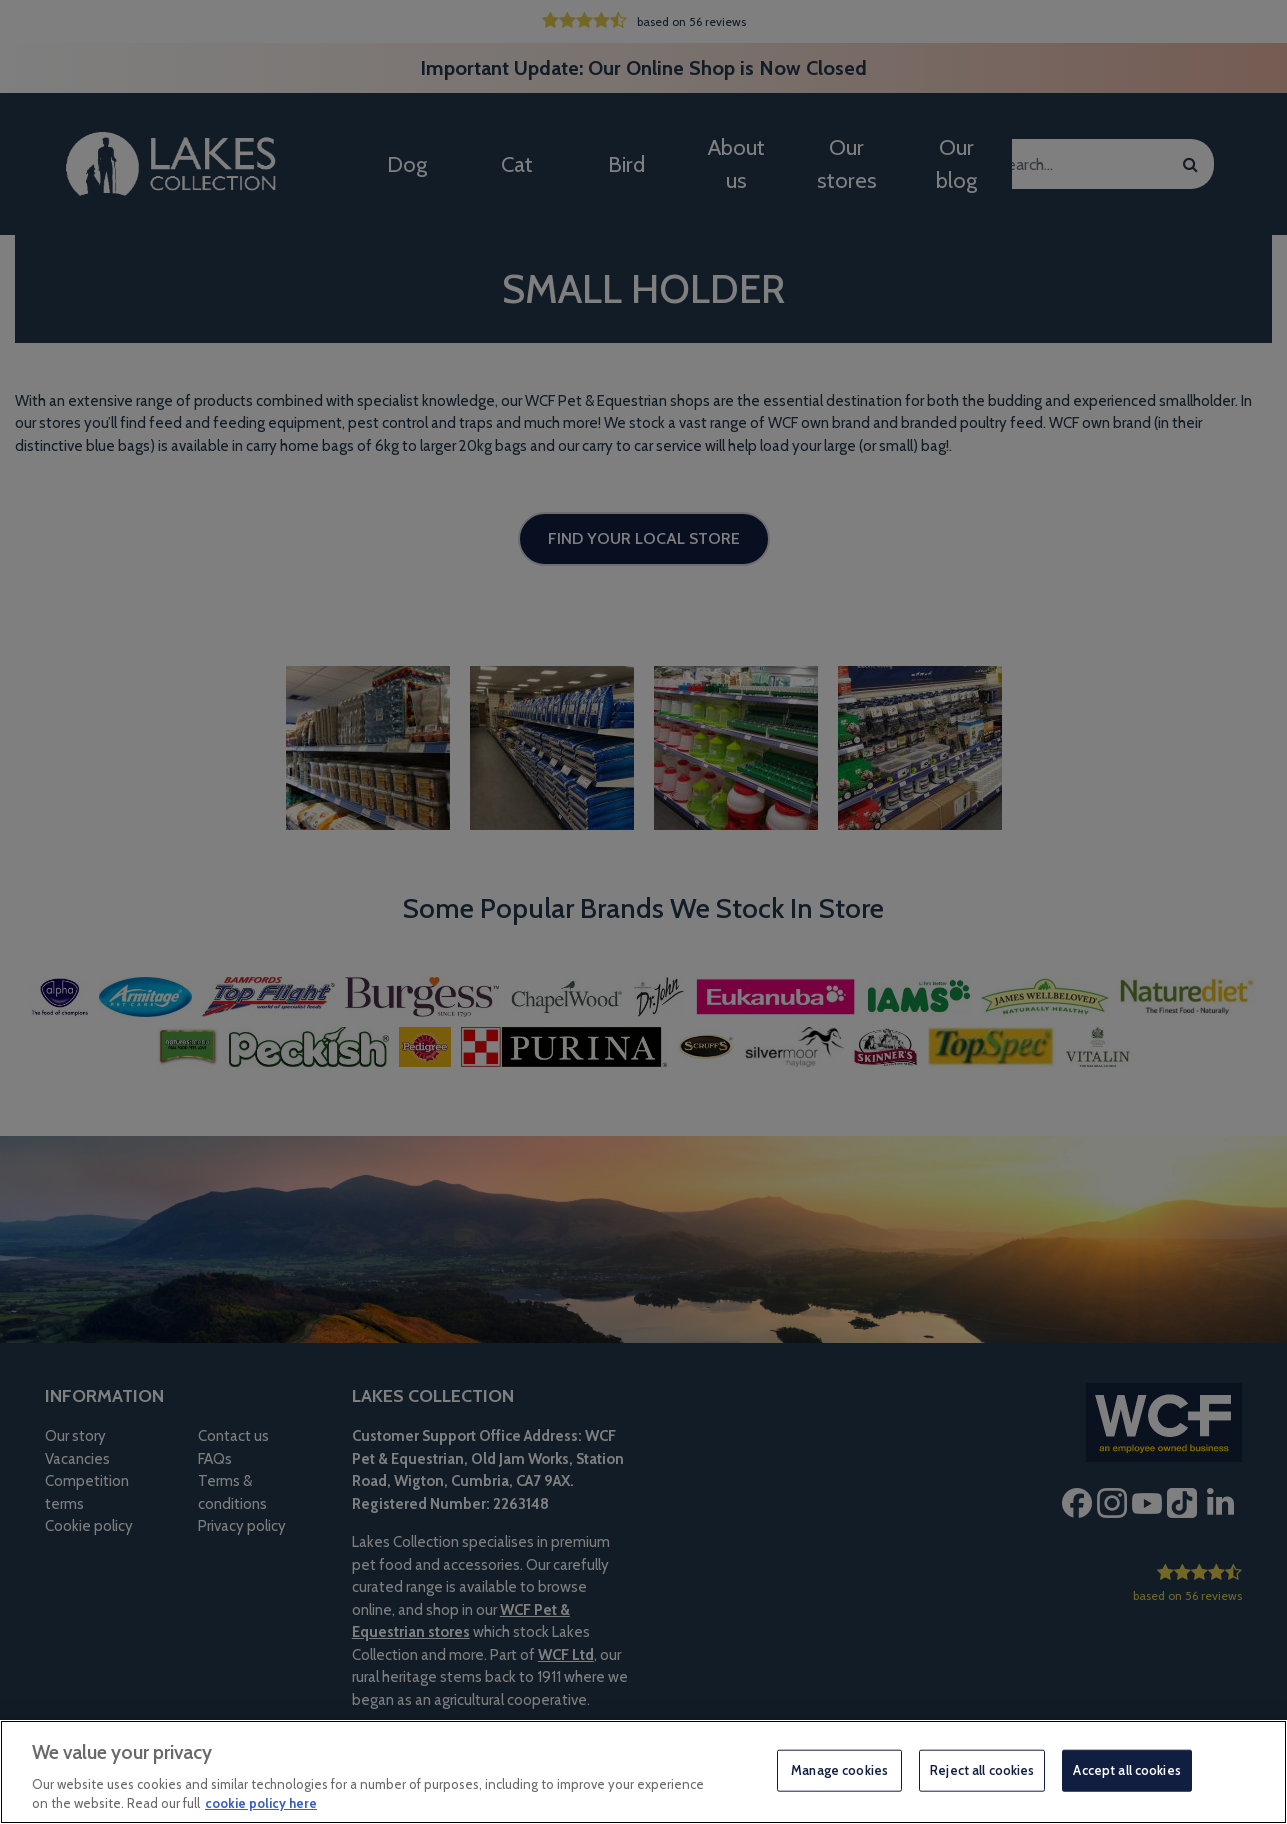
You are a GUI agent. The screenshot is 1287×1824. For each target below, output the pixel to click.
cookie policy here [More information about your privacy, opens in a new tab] (261, 1803)
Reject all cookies (982, 1770)
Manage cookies (839, 1770)
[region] (643, 1772)
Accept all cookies (1126, 1770)
